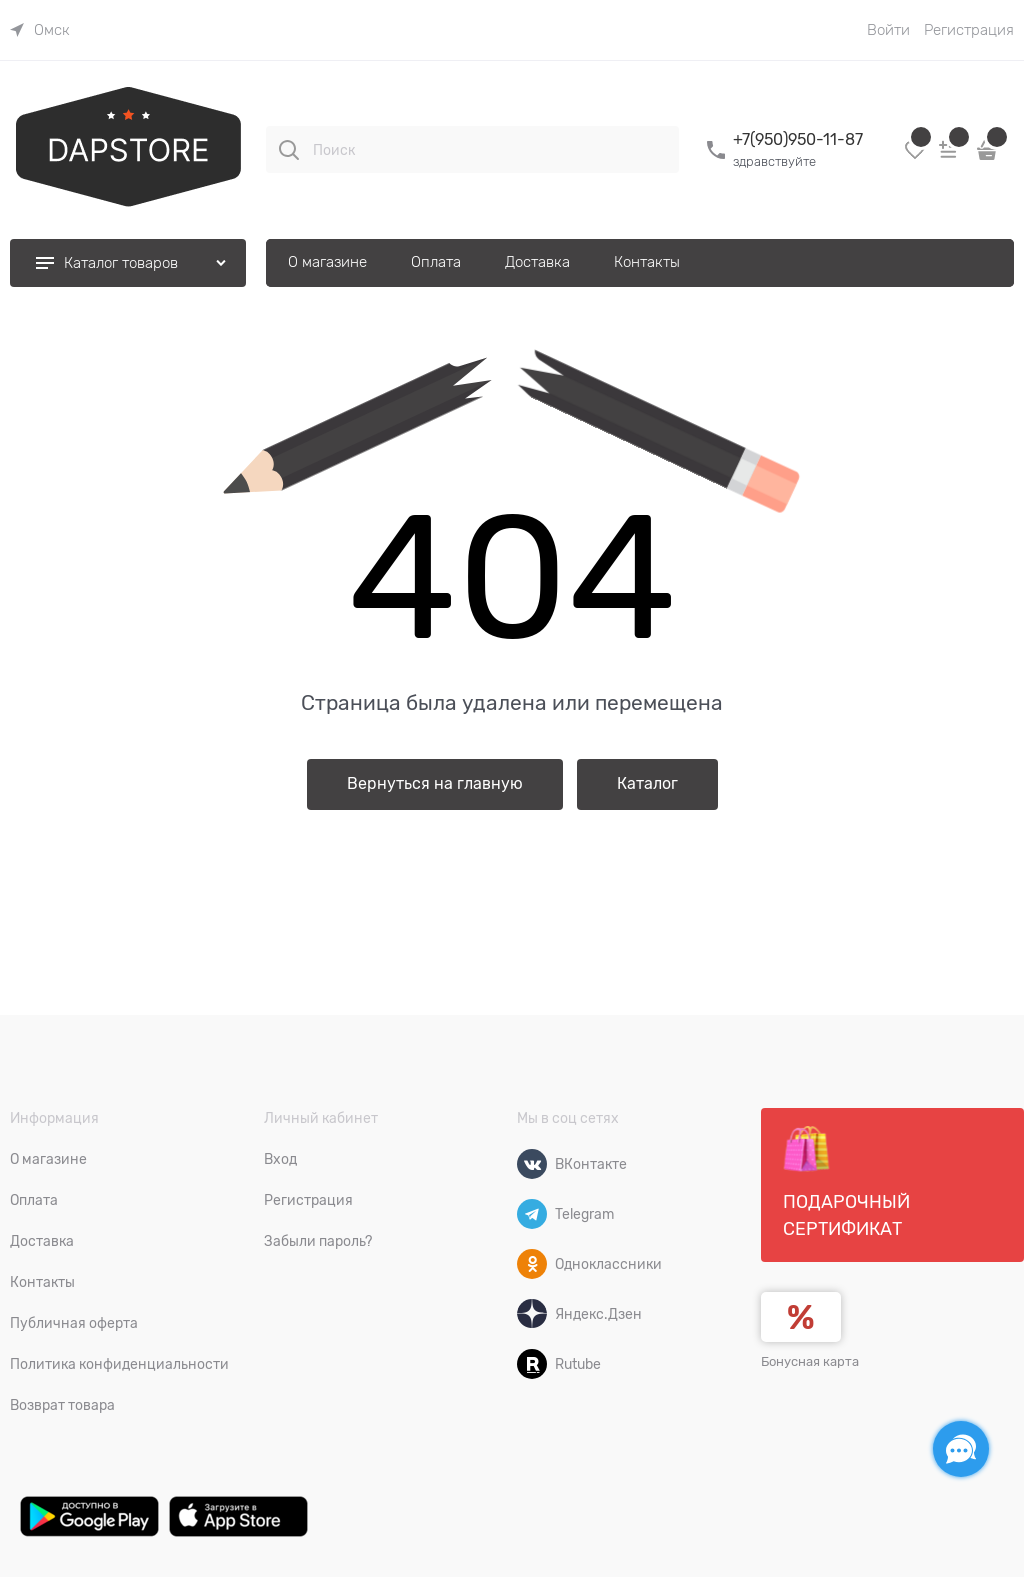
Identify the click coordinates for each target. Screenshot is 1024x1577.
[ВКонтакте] (532, 1164)
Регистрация (969, 30)
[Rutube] (532, 1364)
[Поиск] (289, 150)
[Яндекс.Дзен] (532, 1314)
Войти (888, 30)
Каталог (647, 784)
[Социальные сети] (961, 1449)
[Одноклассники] (532, 1264)
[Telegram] (532, 1214)
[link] (40, 30)
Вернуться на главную (435, 784)
